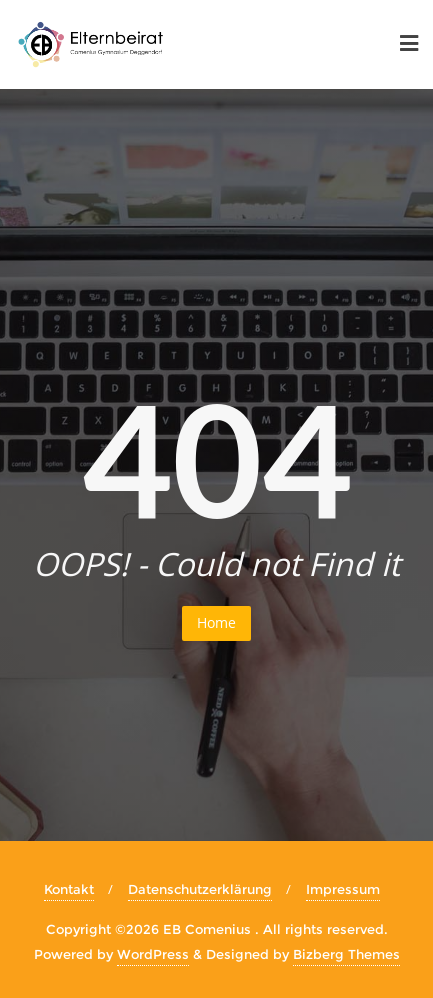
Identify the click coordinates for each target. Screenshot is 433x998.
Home (216, 622)
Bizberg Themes (346, 954)
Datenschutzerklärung (200, 889)
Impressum (343, 889)
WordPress (153, 954)
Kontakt (69, 889)
